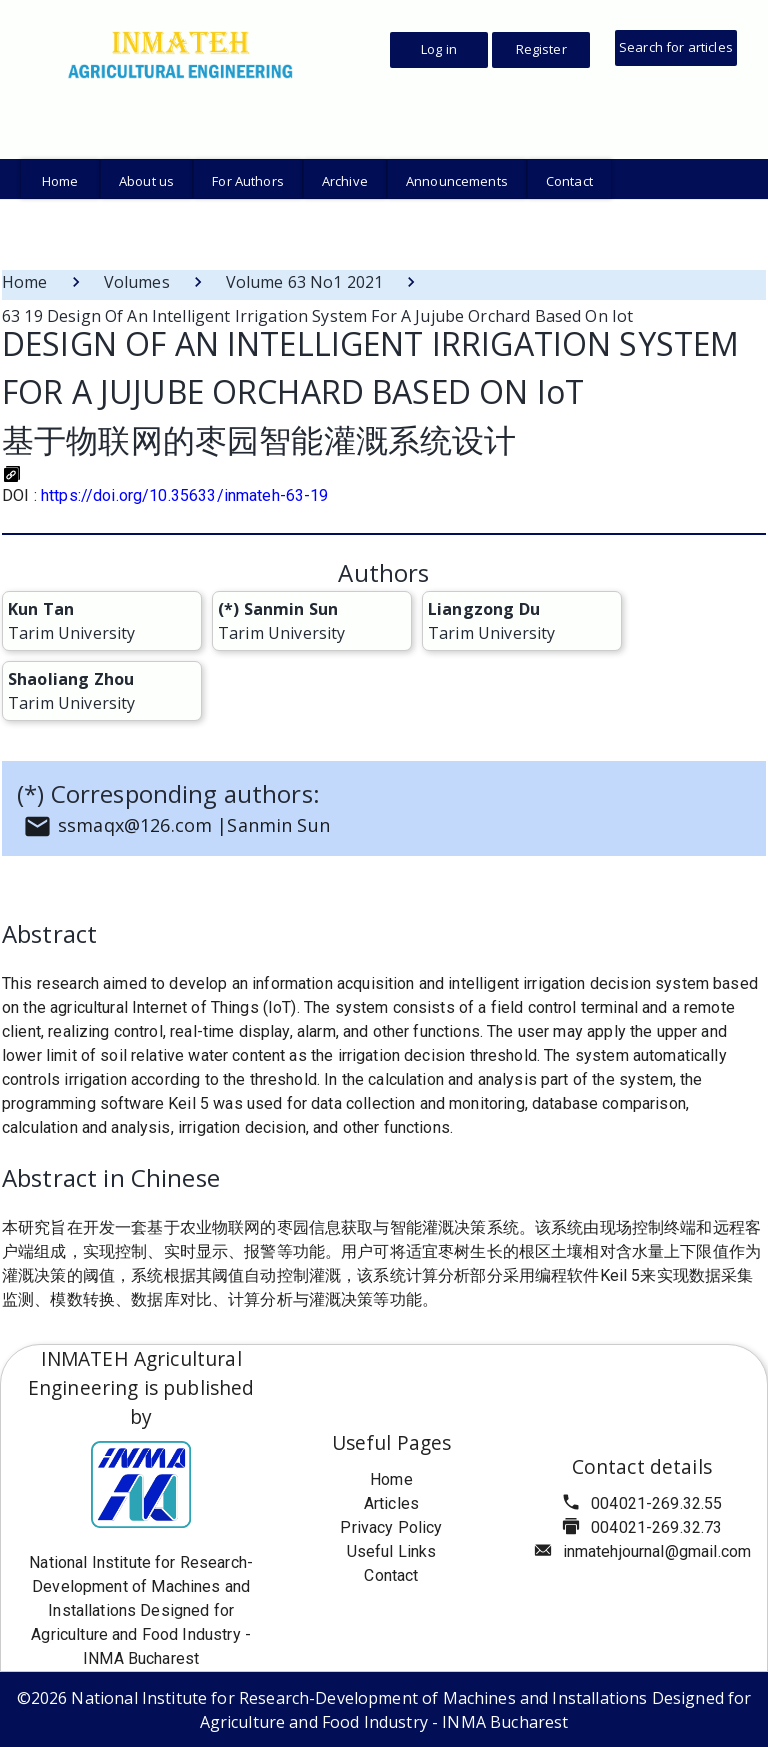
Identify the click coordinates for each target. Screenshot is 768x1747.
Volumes (137, 282)
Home (25, 282)
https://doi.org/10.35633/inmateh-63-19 (185, 495)
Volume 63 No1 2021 (305, 282)
